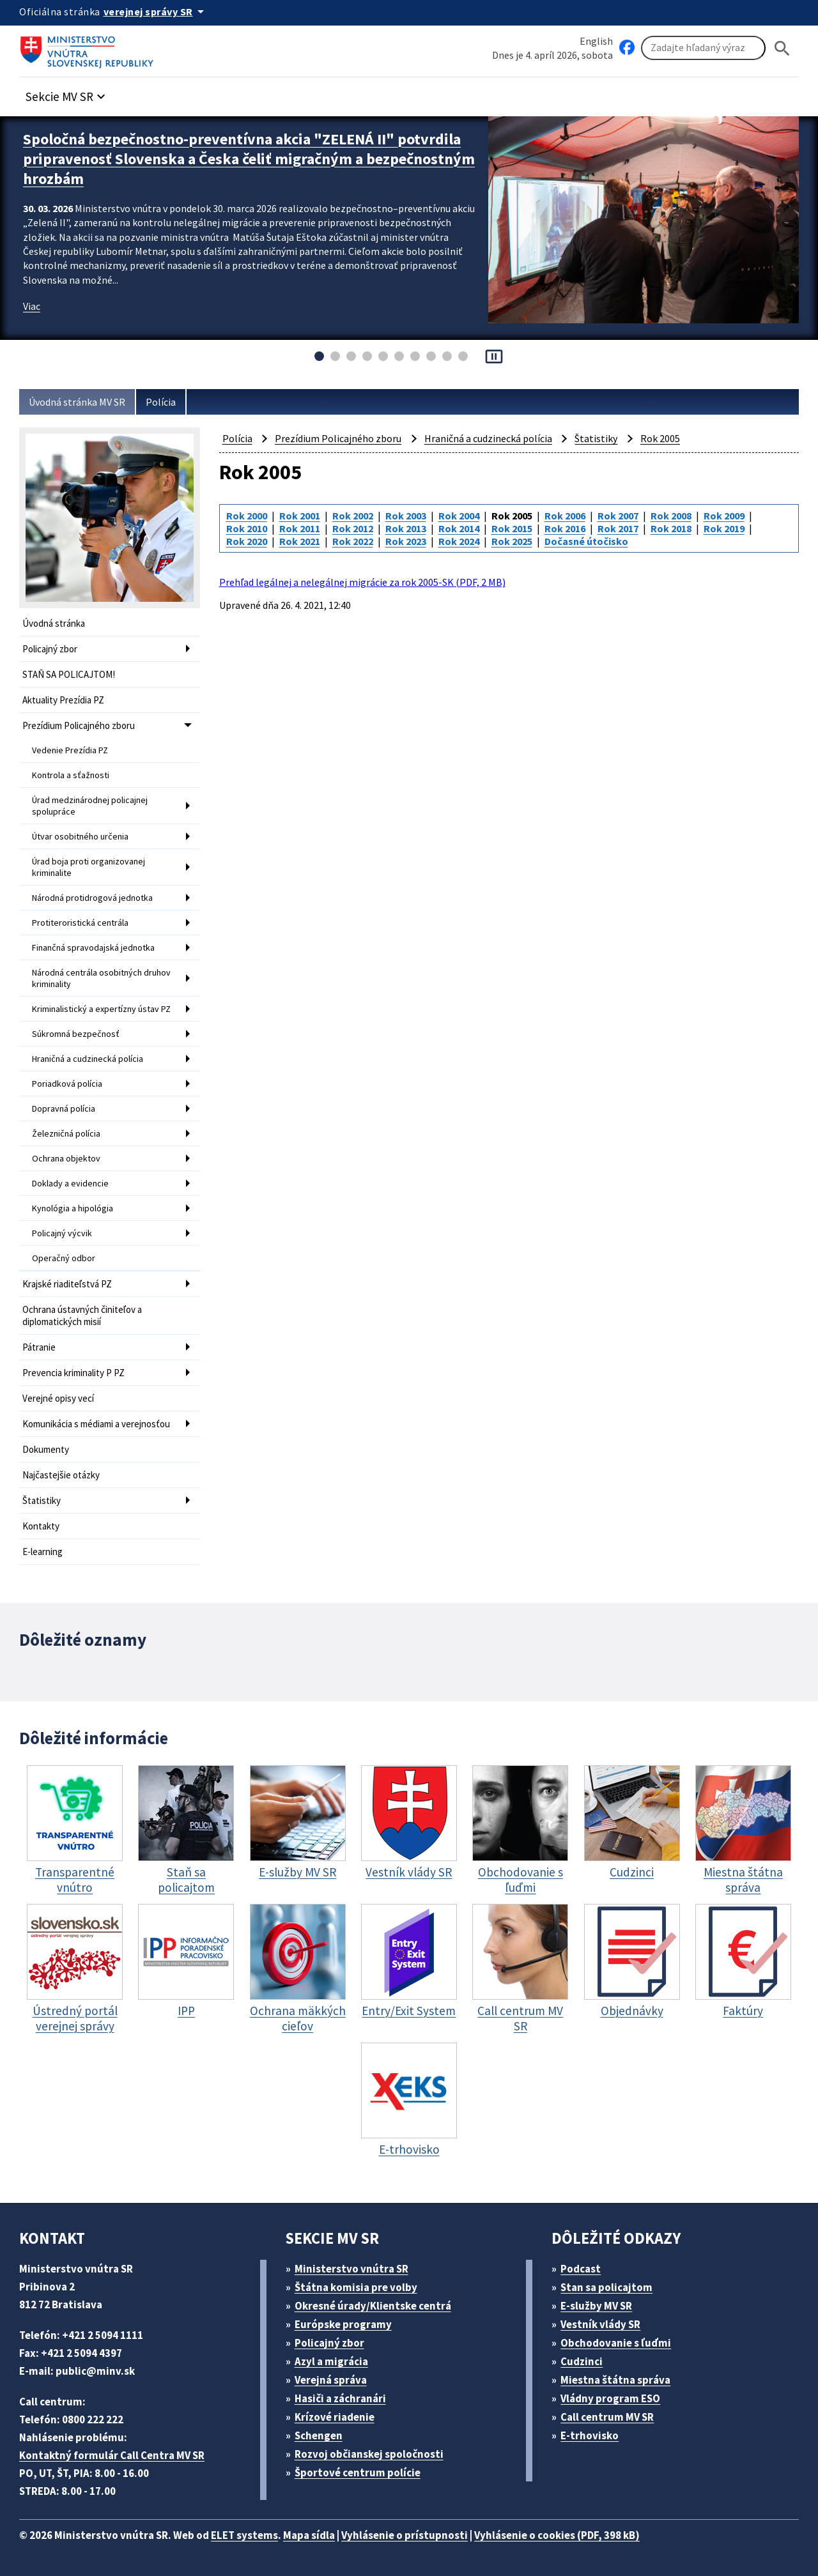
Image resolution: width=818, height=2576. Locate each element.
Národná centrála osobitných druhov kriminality (101, 978)
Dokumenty (45, 1449)
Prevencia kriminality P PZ (73, 1373)
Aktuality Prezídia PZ (63, 700)
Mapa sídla (309, 2535)
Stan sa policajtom (606, 2287)
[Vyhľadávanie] (703, 48)
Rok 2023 (405, 541)
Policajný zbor (49, 649)
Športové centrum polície (358, 2472)
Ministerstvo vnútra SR (351, 2269)
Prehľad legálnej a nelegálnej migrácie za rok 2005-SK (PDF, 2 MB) (362, 582)
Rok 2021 (299, 541)
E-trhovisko (589, 2435)
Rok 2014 (458, 528)
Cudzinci (581, 2361)
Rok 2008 (671, 515)
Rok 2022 (352, 541)
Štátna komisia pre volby (356, 2287)
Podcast (580, 2269)
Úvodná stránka (53, 623)
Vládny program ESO (610, 2398)
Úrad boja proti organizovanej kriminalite (88, 866)
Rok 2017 (618, 528)
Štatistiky (41, 1500)
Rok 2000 (246, 515)
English (596, 40)
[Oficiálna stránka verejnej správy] (156, 11)
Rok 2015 (511, 528)
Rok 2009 (724, 515)
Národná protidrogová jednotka (92, 897)
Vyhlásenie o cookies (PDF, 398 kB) (557, 2535)
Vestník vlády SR (600, 2324)
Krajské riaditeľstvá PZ (67, 1284)
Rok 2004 (458, 515)
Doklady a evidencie (70, 1183)
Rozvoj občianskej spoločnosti (369, 2454)
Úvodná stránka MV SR (77, 401)
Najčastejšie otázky (61, 1475)
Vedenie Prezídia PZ (70, 750)
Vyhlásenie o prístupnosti (404, 2535)
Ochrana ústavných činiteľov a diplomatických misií (82, 1315)
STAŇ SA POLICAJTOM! (68, 674)
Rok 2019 (724, 528)
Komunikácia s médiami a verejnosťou (96, 1424)
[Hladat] (782, 48)
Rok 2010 (246, 528)
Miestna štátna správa (615, 2380)
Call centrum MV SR (607, 2417)
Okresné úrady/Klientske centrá (373, 2306)
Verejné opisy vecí (58, 1398)
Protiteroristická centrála (80, 922)
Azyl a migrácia (331, 2361)
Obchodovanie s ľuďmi (615, 2343)
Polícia (161, 401)
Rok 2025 (511, 541)
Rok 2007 (618, 515)
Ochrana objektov (66, 1158)
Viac (31, 306)
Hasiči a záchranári (340, 2398)
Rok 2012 (352, 528)
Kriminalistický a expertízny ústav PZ (101, 1009)
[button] (67, 93)
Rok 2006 (564, 515)
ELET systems (244, 2535)
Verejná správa (331, 2380)
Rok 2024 (458, 541)
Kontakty (40, 1526)
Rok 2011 (299, 528)
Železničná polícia (66, 1133)
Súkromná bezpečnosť (76, 1033)
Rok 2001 (299, 515)
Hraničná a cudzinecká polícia (87, 1058)
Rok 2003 (405, 515)
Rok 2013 (405, 528)
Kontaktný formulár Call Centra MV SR (111, 2455)
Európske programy (343, 2324)
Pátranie (39, 1347)
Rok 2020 (246, 541)
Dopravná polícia (63, 1108)
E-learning (42, 1551)
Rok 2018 (671, 528)
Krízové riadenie (334, 2417)
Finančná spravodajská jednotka (93, 947)
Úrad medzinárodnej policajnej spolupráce (90, 805)
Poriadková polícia (67, 1083)
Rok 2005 (660, 438)
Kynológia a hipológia (72, 1208)
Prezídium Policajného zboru (78, 725)
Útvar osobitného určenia (80, 836)
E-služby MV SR (596, 2306)
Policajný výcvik (62, 1233)
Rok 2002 (352, 515)
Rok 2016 (564, 528)
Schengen (319, 2435)
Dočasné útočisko (586, 541)
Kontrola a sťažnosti (70, 775)
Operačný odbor (63, 1258)
